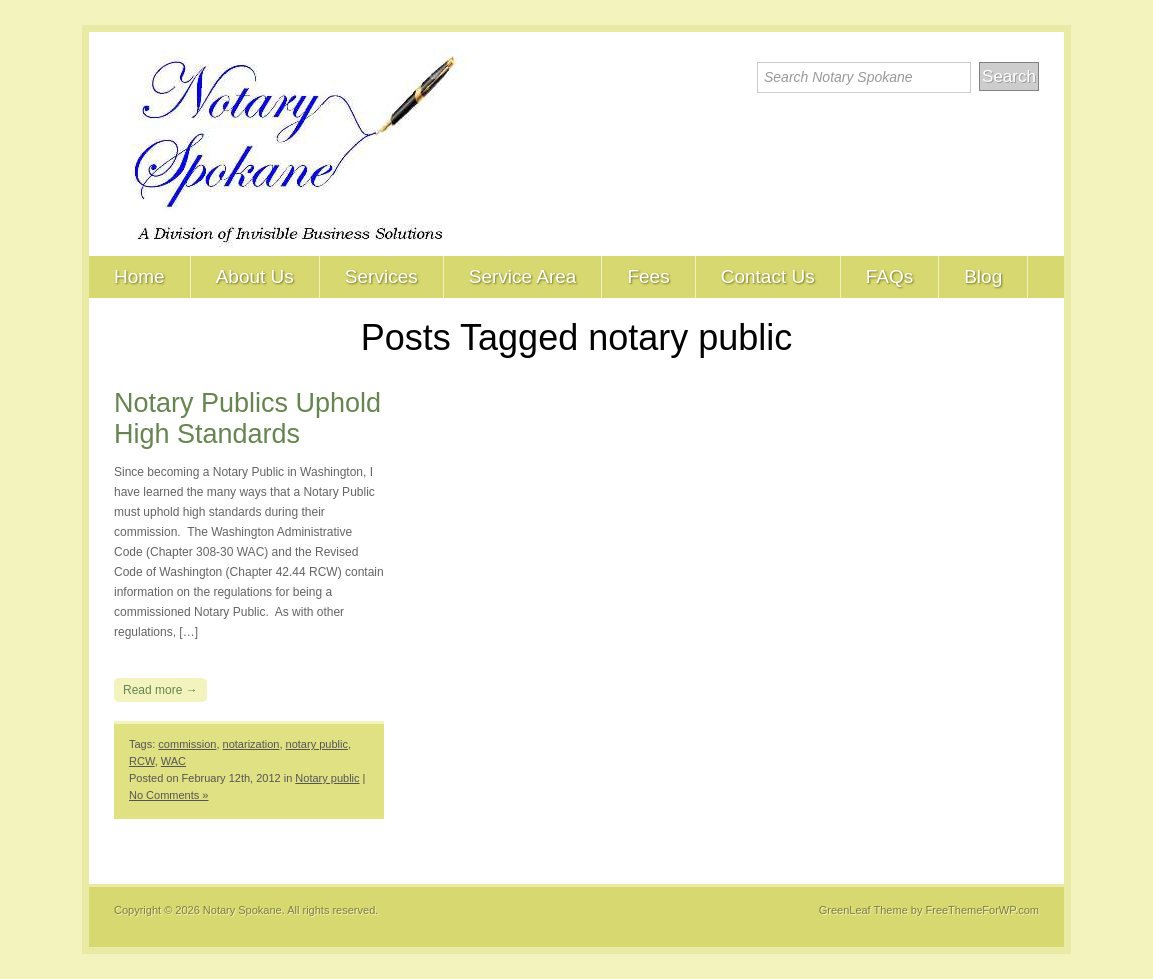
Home (139, 276)
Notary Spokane (242, 910)
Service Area (523, 276)
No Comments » (168, 795)
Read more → (160, 690)
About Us (255, 276)
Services (381, 276)
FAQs (890, 276)
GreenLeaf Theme (863, 910)
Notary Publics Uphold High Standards (247, 418)
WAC (173, 761)
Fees (648, 276)
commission (187, 744)
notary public (317, 744)
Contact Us (768, 276)
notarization (251, 744)
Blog (983, 276)
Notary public (327, 778)
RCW (142, 761)
